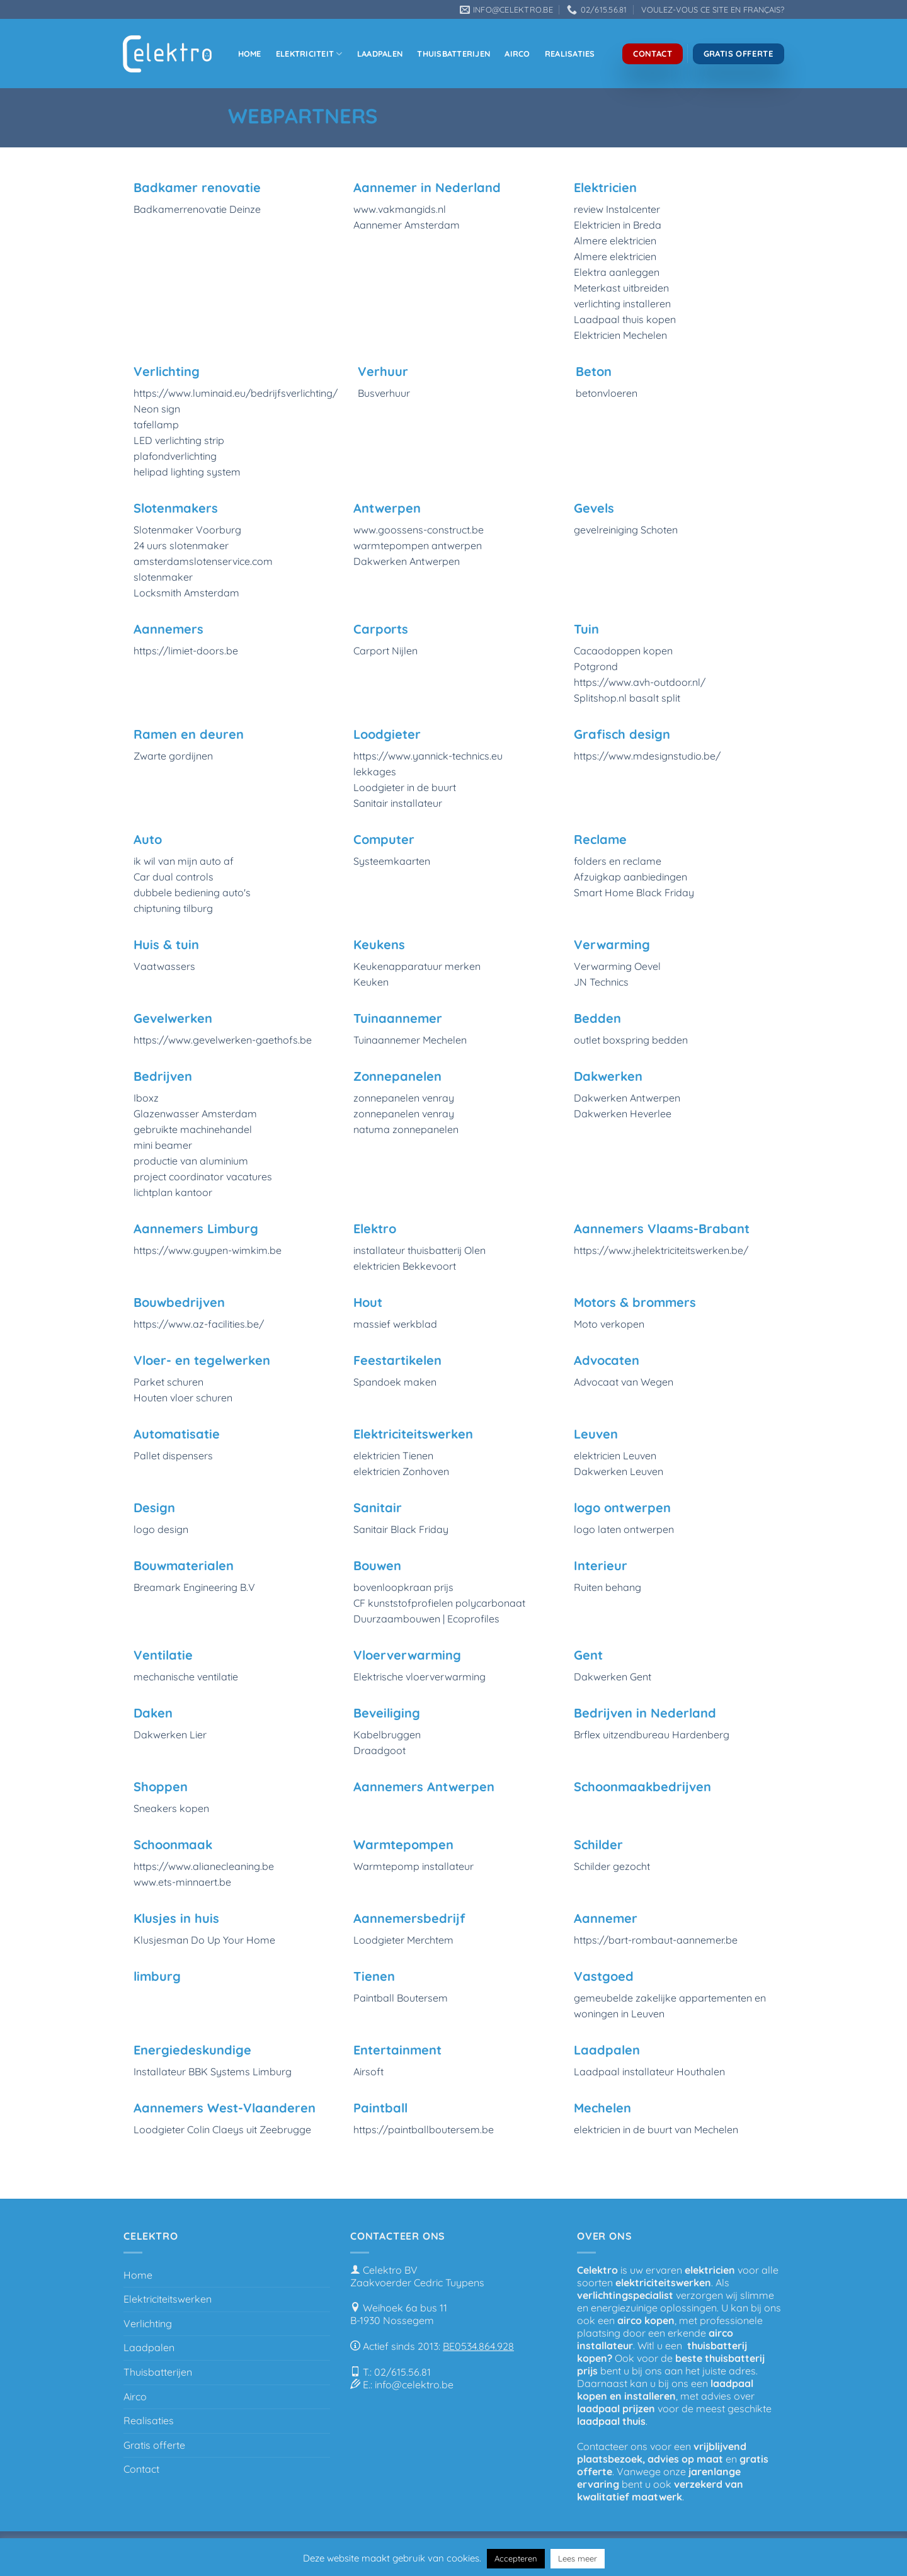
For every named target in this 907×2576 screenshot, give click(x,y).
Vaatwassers (164, 966)
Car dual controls (174, 876)
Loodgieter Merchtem (403, 1940)
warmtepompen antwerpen (417, 545)
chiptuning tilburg (173, 908)
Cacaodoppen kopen (623, 650)
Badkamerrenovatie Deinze (197, 209)
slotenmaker (163, 577)
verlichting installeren (622, 303)
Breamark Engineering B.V (194, 1587)
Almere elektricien (615, 240)
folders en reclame (617, 861)
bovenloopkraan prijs (403, 1587)
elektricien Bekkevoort (404, 1266)
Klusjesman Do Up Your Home (204, 1940)
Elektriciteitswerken (167, 2299)
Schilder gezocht (612, 1866)
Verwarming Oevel (617, 966)
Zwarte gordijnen (173, 755)
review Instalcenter (617, 209)
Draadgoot (379, 1750)
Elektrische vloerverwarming (419, 1676)
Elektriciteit (309, 54)
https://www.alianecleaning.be (204, 1866)
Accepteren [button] (515, 2558)
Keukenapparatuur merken (417, 966)
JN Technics (601, 982)
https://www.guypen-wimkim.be (208, 1250)
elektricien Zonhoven (401, 1471)
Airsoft (368, 2071)
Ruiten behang (607, 1587)
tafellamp (156, 424)
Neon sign (157, 408)
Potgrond (596, 666)
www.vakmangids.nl (399, 209)
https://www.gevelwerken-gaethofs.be (223, 1040)
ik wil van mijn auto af (184, 861)
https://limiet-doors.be (186, 650)
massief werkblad (395, 1324)
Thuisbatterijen (453, 53)
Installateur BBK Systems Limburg (213, 2071)
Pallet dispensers (173, 1455)
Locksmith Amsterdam (186, 592)
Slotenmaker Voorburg (187, 529)
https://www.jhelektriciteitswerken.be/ (661, 1250)
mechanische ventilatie (186, 1676)
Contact (141, 2469)
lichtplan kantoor (173, 1192)
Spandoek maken (394, 1382)
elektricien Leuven (615, 1455)
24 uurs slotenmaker (181, 545)
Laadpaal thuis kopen (625, 319)
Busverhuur (384, 393)
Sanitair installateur (397, 803)
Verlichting (147, 2323)
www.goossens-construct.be (418, 529)
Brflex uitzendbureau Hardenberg (651, 1734)
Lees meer (577, 2558)
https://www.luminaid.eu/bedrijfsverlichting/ (236, 393)
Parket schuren (168, 1382)
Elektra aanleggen (616, 272)
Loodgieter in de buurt (404, 787)
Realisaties (570, 53)
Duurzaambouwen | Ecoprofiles (426, 1618)
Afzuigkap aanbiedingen (630, 876)
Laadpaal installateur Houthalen (649, 2071)
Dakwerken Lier (170, 1734)
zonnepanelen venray (403, 1097)
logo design (161, 1529)
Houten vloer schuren (183, 1397)
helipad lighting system (187, 471)
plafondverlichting (175, 456)
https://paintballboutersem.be (423, 2129)
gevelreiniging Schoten (626, 529)
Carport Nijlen (385, 650)
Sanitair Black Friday (400, 1529)
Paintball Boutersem (400, 1998)
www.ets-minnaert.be (182, 1882)
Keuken (371, 982)
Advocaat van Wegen (623, 1382)
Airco (517, 53)
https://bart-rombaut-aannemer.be (656, 1940)
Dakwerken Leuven (618, 1471)
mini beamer (163, 1145)
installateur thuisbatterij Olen (419, 1250)
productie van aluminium (191, 1160)
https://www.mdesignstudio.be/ (647, 755)
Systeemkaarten (391, 861)
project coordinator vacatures (203, 1176)
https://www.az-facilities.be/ (199, 1324)
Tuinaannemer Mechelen (410, 1040)
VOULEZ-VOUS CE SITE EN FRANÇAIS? (712, 9)
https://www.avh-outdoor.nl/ (639, 682)
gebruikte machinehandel (193, 1129)
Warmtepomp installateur (413, 1866)
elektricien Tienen (393, 1455)
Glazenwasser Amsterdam (195, 1113)
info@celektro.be (414, 2384)
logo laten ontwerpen (624, 1529)
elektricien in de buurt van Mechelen (656, 2129)
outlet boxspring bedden (631, 1040)
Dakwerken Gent (612, 1676)
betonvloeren (606, 393)
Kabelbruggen (387, 1734)
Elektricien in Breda (617, 225)
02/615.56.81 (402, 2372)
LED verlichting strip (179, 440)
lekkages (374, 771)
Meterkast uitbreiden (621, 288)
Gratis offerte (154, 2445)
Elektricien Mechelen (620, 335)
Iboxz (146, 1097)
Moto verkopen (609, 1324)
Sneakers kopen (171, 1808)
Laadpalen (379, 53)
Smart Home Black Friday (634, 892)
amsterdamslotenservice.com (203, 561)
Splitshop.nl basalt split (627, 698)
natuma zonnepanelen (406, 1129)
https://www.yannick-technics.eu (428, 755)
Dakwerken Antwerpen (406, 561)
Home (249, 53)
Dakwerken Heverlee (622, 1113)
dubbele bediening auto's (192, 892)
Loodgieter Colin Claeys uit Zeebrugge (222, 2129)
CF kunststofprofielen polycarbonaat (439, 1603)
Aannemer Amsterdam (406, 225)
